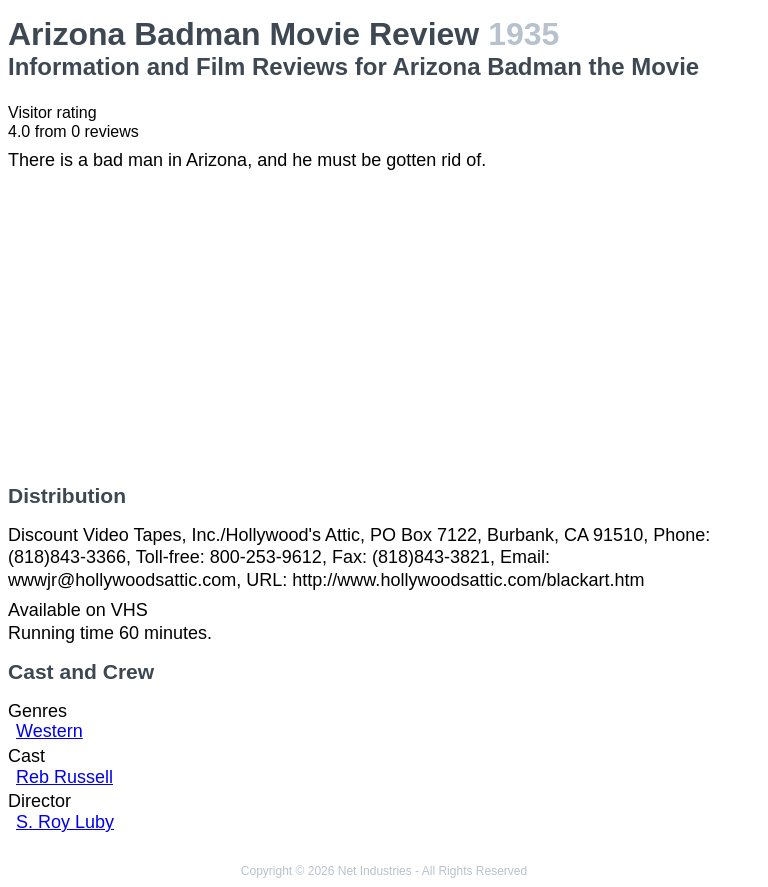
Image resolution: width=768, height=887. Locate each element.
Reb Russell (64, 777)
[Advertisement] (384, 328)
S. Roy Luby (65, 822)
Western (49, 731)
